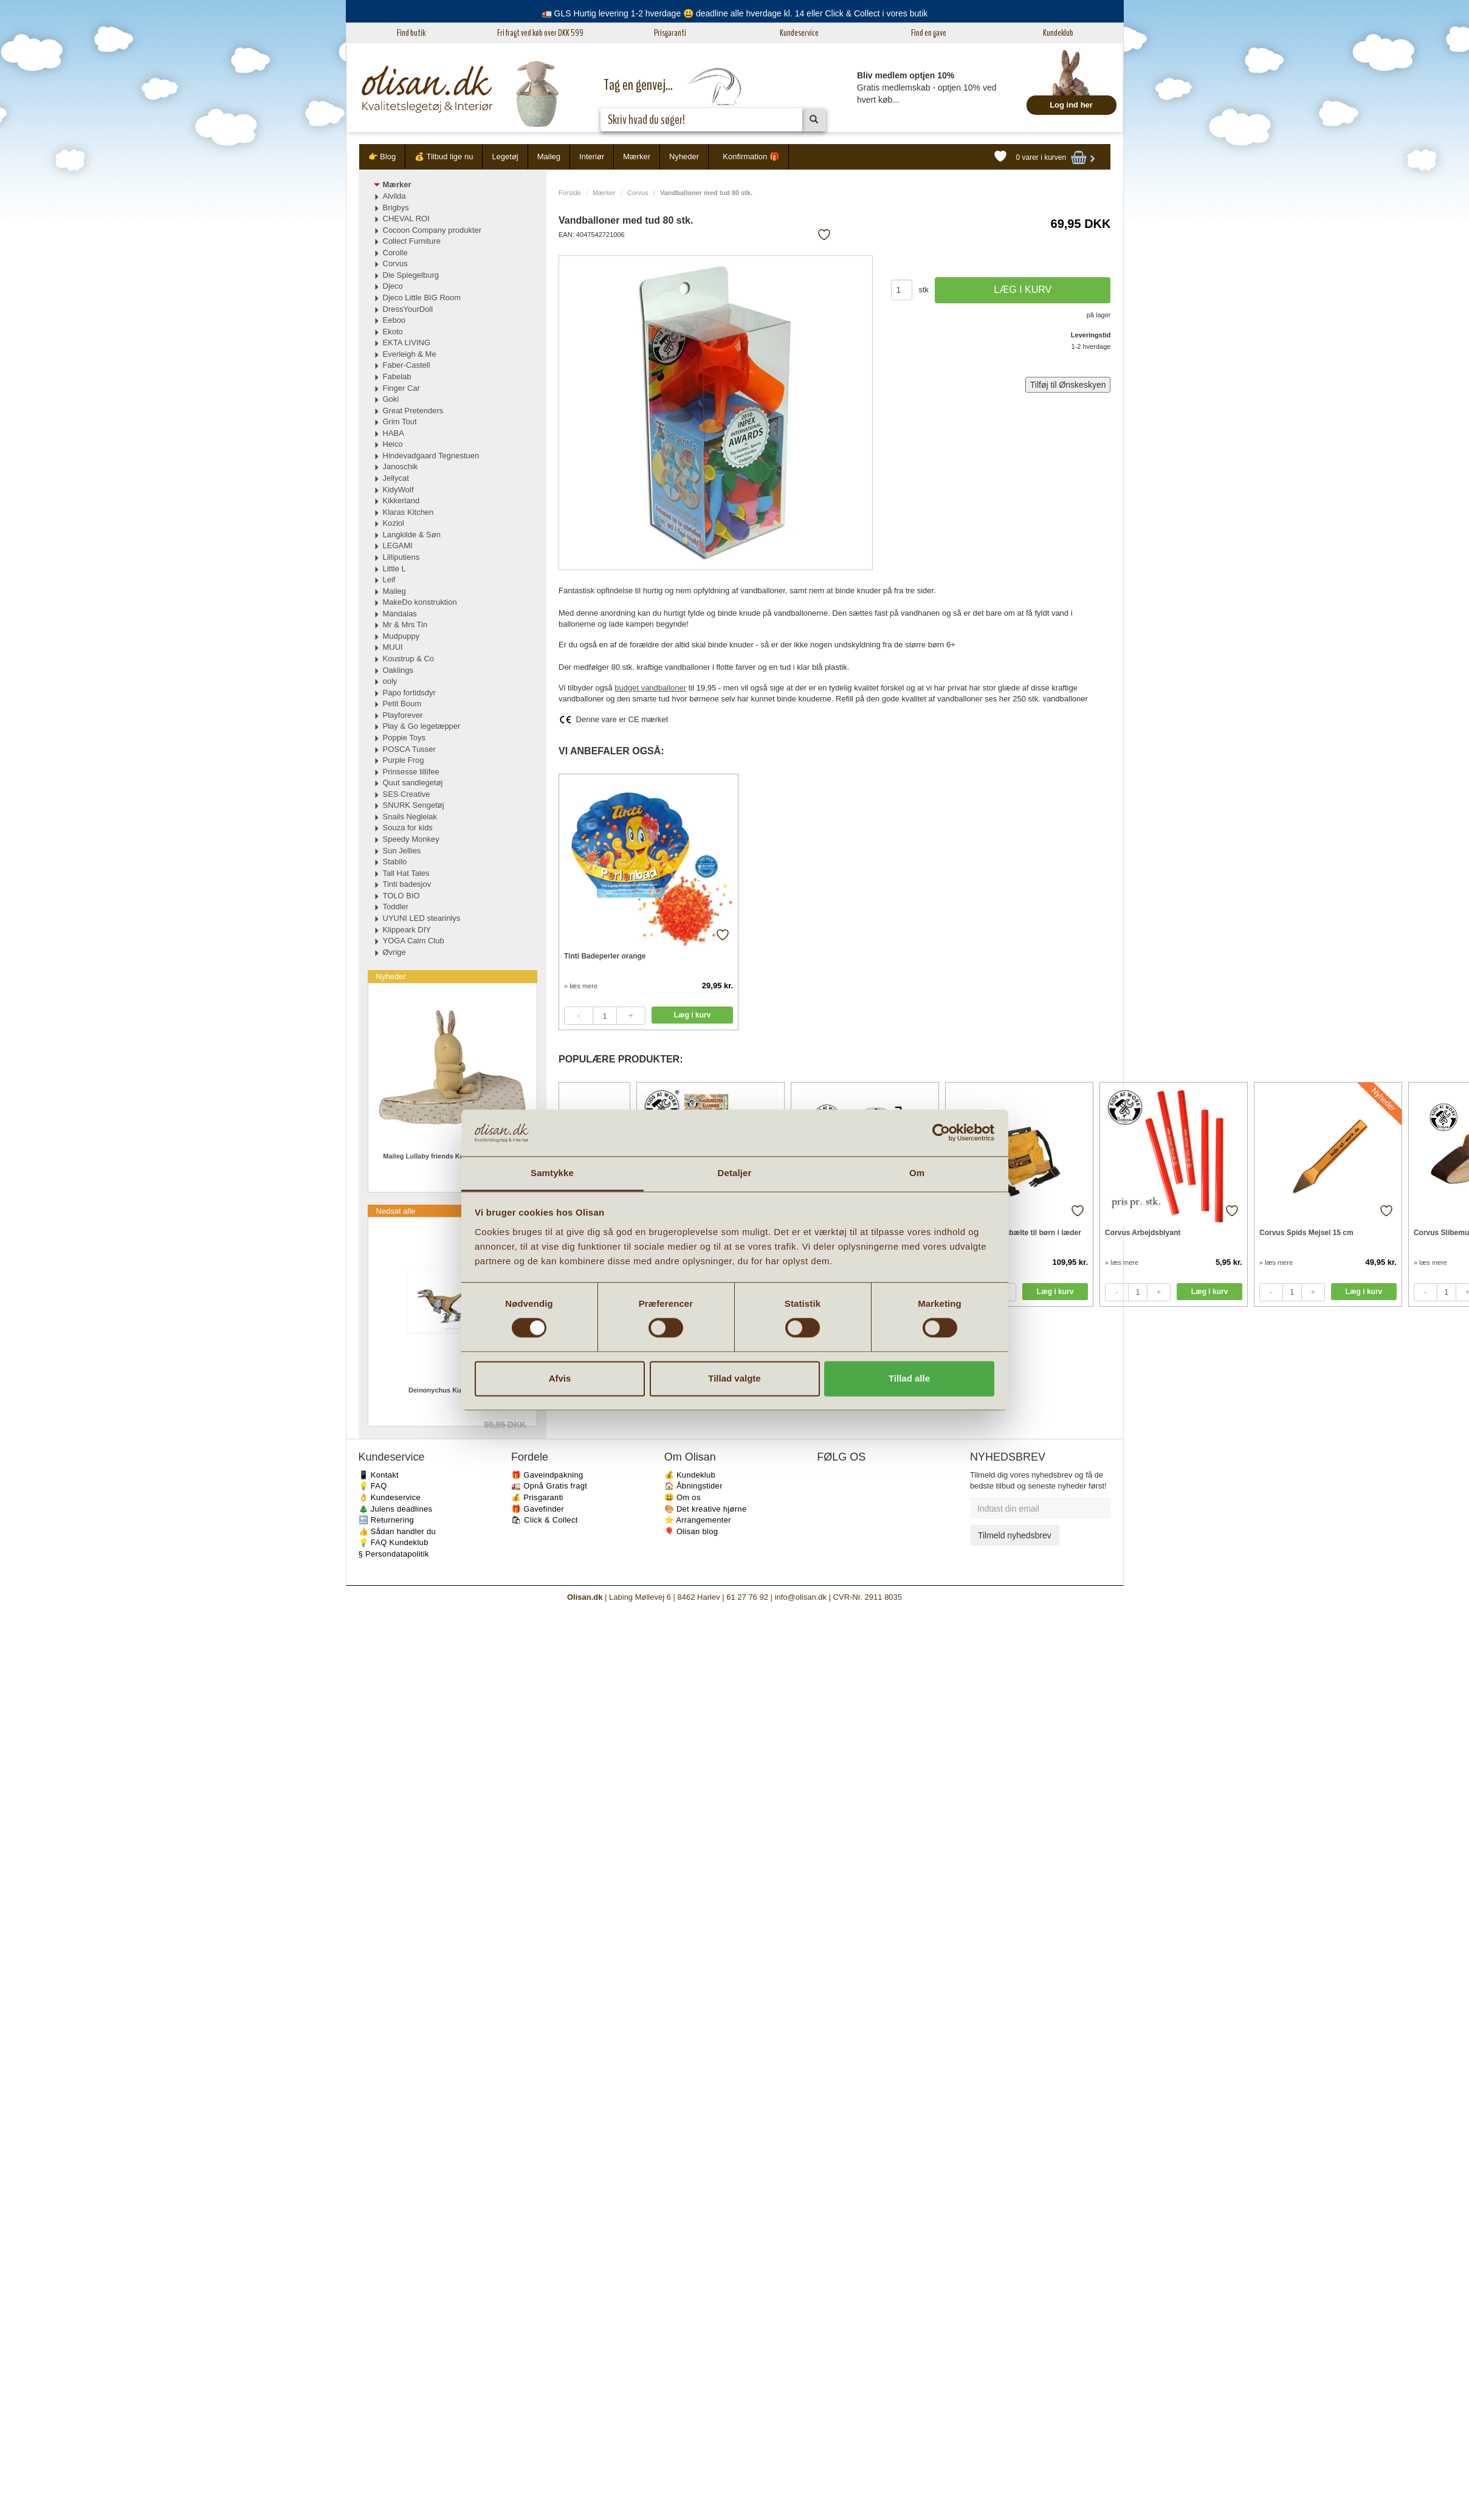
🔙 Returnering (386, 1519)
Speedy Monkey (411, 839)
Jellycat (396, 478)
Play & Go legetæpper (422, 726)
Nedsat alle (396, 1211)
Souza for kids (408, 827)
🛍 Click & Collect (544, 1519)
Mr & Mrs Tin (405, 624)
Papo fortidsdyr (409, 692)
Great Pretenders (413, 410)
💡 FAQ (373, 1485)
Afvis (560, 1378)
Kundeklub (1058, 33)
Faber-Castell (406, 365)
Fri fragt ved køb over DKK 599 (540, 33)
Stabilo (395, 861)
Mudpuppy (401, 636)
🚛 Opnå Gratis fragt (549, 1485)
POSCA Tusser (409, 749)
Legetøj (505, 156)
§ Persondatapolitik (394, 1553)
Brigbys (396, 207)
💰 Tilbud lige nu (444, 156)
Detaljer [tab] (735, 1173)
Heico (393, 444)
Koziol (393, 523)
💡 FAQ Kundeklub (393, 1542)
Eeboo (394, 320)
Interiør (591, 156)
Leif (389, 579)
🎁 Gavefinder (537, 1508)
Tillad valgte (734, 1378)
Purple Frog (403, 760)
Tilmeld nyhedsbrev (1014, 1535)
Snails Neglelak (410, 816)
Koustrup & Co (409, 658)
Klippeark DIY (407, 929)
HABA (393, 433)
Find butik (411, 33)
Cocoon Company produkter (432, 230)
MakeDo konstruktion (420, 602)
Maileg (548, 156)
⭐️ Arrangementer (697, 1519)
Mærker (636, 156)
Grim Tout (400, 421)
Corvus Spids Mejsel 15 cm (1306, 1232)
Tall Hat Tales (406, 873)
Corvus (637, 192)
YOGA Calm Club (413, 940)
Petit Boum (402, 703)
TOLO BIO (401, 895)
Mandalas (400, 613)
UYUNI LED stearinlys (422, 918)
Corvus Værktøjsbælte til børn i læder (1016, 1232)
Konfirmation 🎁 (751, 156)
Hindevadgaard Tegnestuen (431, 455)
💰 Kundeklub (689, 1474)
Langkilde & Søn (412, 534)
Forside (570, 192)
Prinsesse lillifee (411, 771)
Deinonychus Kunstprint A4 (452, 1390)
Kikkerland (401, 500)
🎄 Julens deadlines (396, 1508)
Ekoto (393, 331)
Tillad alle (909, 1378)
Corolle (395, 252)
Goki (391, 399)
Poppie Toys (404, 737)
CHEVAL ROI (406, 218)
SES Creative (406, 794)
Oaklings (398, 670)
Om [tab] (916, 1173)
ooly (390, 681)
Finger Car (401, 388)
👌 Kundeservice (390, 1497)
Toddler (396, 906)
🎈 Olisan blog (691, 1531)
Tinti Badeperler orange (604, 956)
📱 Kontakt (379, 1474)
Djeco (393, 286)
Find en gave (928, 33)
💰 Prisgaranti (537, 1497)
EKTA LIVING (407, 342)
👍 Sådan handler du (397, 1531)
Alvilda (394, 196)
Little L (394, 568)
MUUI (393, 647)
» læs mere (580, 986)
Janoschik (400, 466)
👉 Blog (382, 156)
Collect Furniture (412, 241)
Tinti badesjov (407, 884)
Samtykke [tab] (552, 1173)
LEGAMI (398, 545)
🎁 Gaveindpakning (547, 1474)
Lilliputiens (401, 557)
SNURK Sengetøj (413, 805)
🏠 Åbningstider (693, 1485)
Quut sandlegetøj (413, 782)
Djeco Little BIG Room (422, 297)
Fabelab (397, 376)
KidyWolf (398, 489)
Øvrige (394, 952)
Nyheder (684, 156)
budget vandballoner (650, 687)
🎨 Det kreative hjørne (705, 1508)
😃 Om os (682, 1497)
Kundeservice (799, 33)
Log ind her (1071, 104)
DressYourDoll (408, 309)
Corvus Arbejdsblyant (1142, 1232)
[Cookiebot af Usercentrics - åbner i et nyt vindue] (941, 1133)
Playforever (403, 715)
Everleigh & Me (409, 354)
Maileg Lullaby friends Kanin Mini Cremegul (452, 1156)
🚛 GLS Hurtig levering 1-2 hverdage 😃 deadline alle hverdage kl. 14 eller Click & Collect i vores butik (735, 13)
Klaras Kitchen (408, 512)
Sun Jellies (402, 850)
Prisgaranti (670, 33)
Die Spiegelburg (411, 275)
